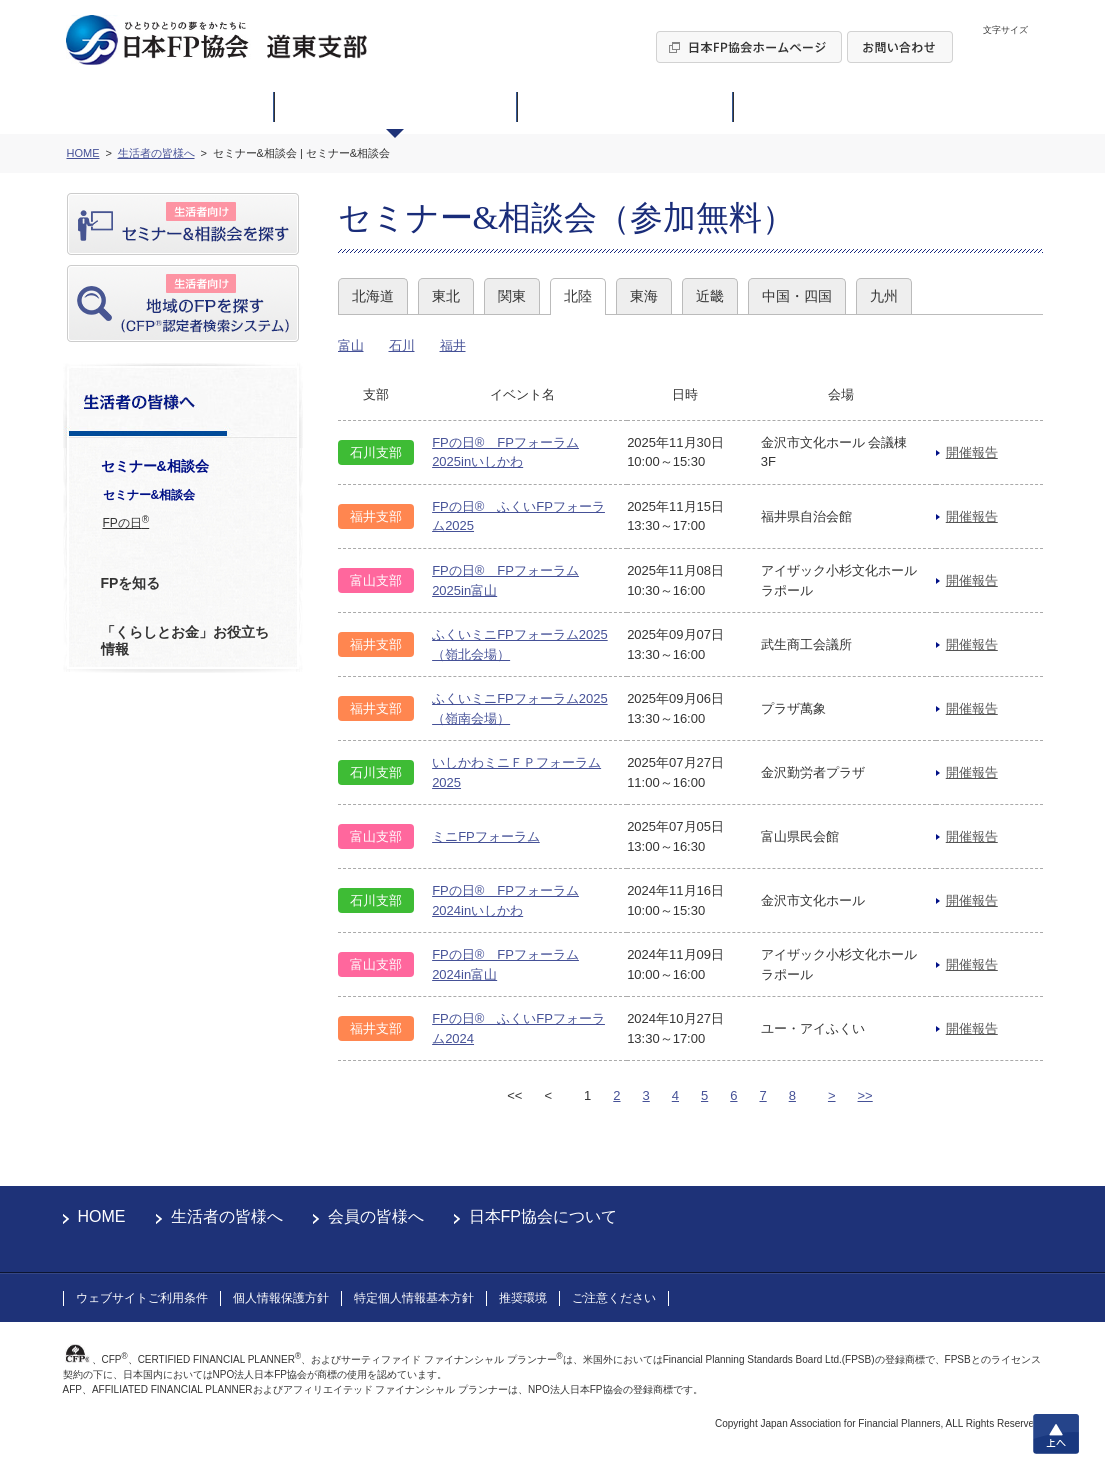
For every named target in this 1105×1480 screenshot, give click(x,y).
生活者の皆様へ (227, 1216)
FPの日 (126, 522)
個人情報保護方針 (281, 1298)
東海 (644, 296)
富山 (351, 345)
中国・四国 (797, 296)
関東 (512, 296)
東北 (446, 296)
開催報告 (972, 452)
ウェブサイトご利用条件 (142, 1298)
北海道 (373, 296)
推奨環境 (523, 1298)
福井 (453, 345)
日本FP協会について (543, 1216)
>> (865, 1095)
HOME (102, 1216)
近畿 (710, 296)
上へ (1056, 1434)
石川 (402, 345)
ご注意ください (614, 1298)
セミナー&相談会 (149, 495)
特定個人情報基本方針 (414, 1298)
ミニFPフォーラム (486, 836)
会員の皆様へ (376, 1216)
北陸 (578, 296)
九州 (884, 296)
